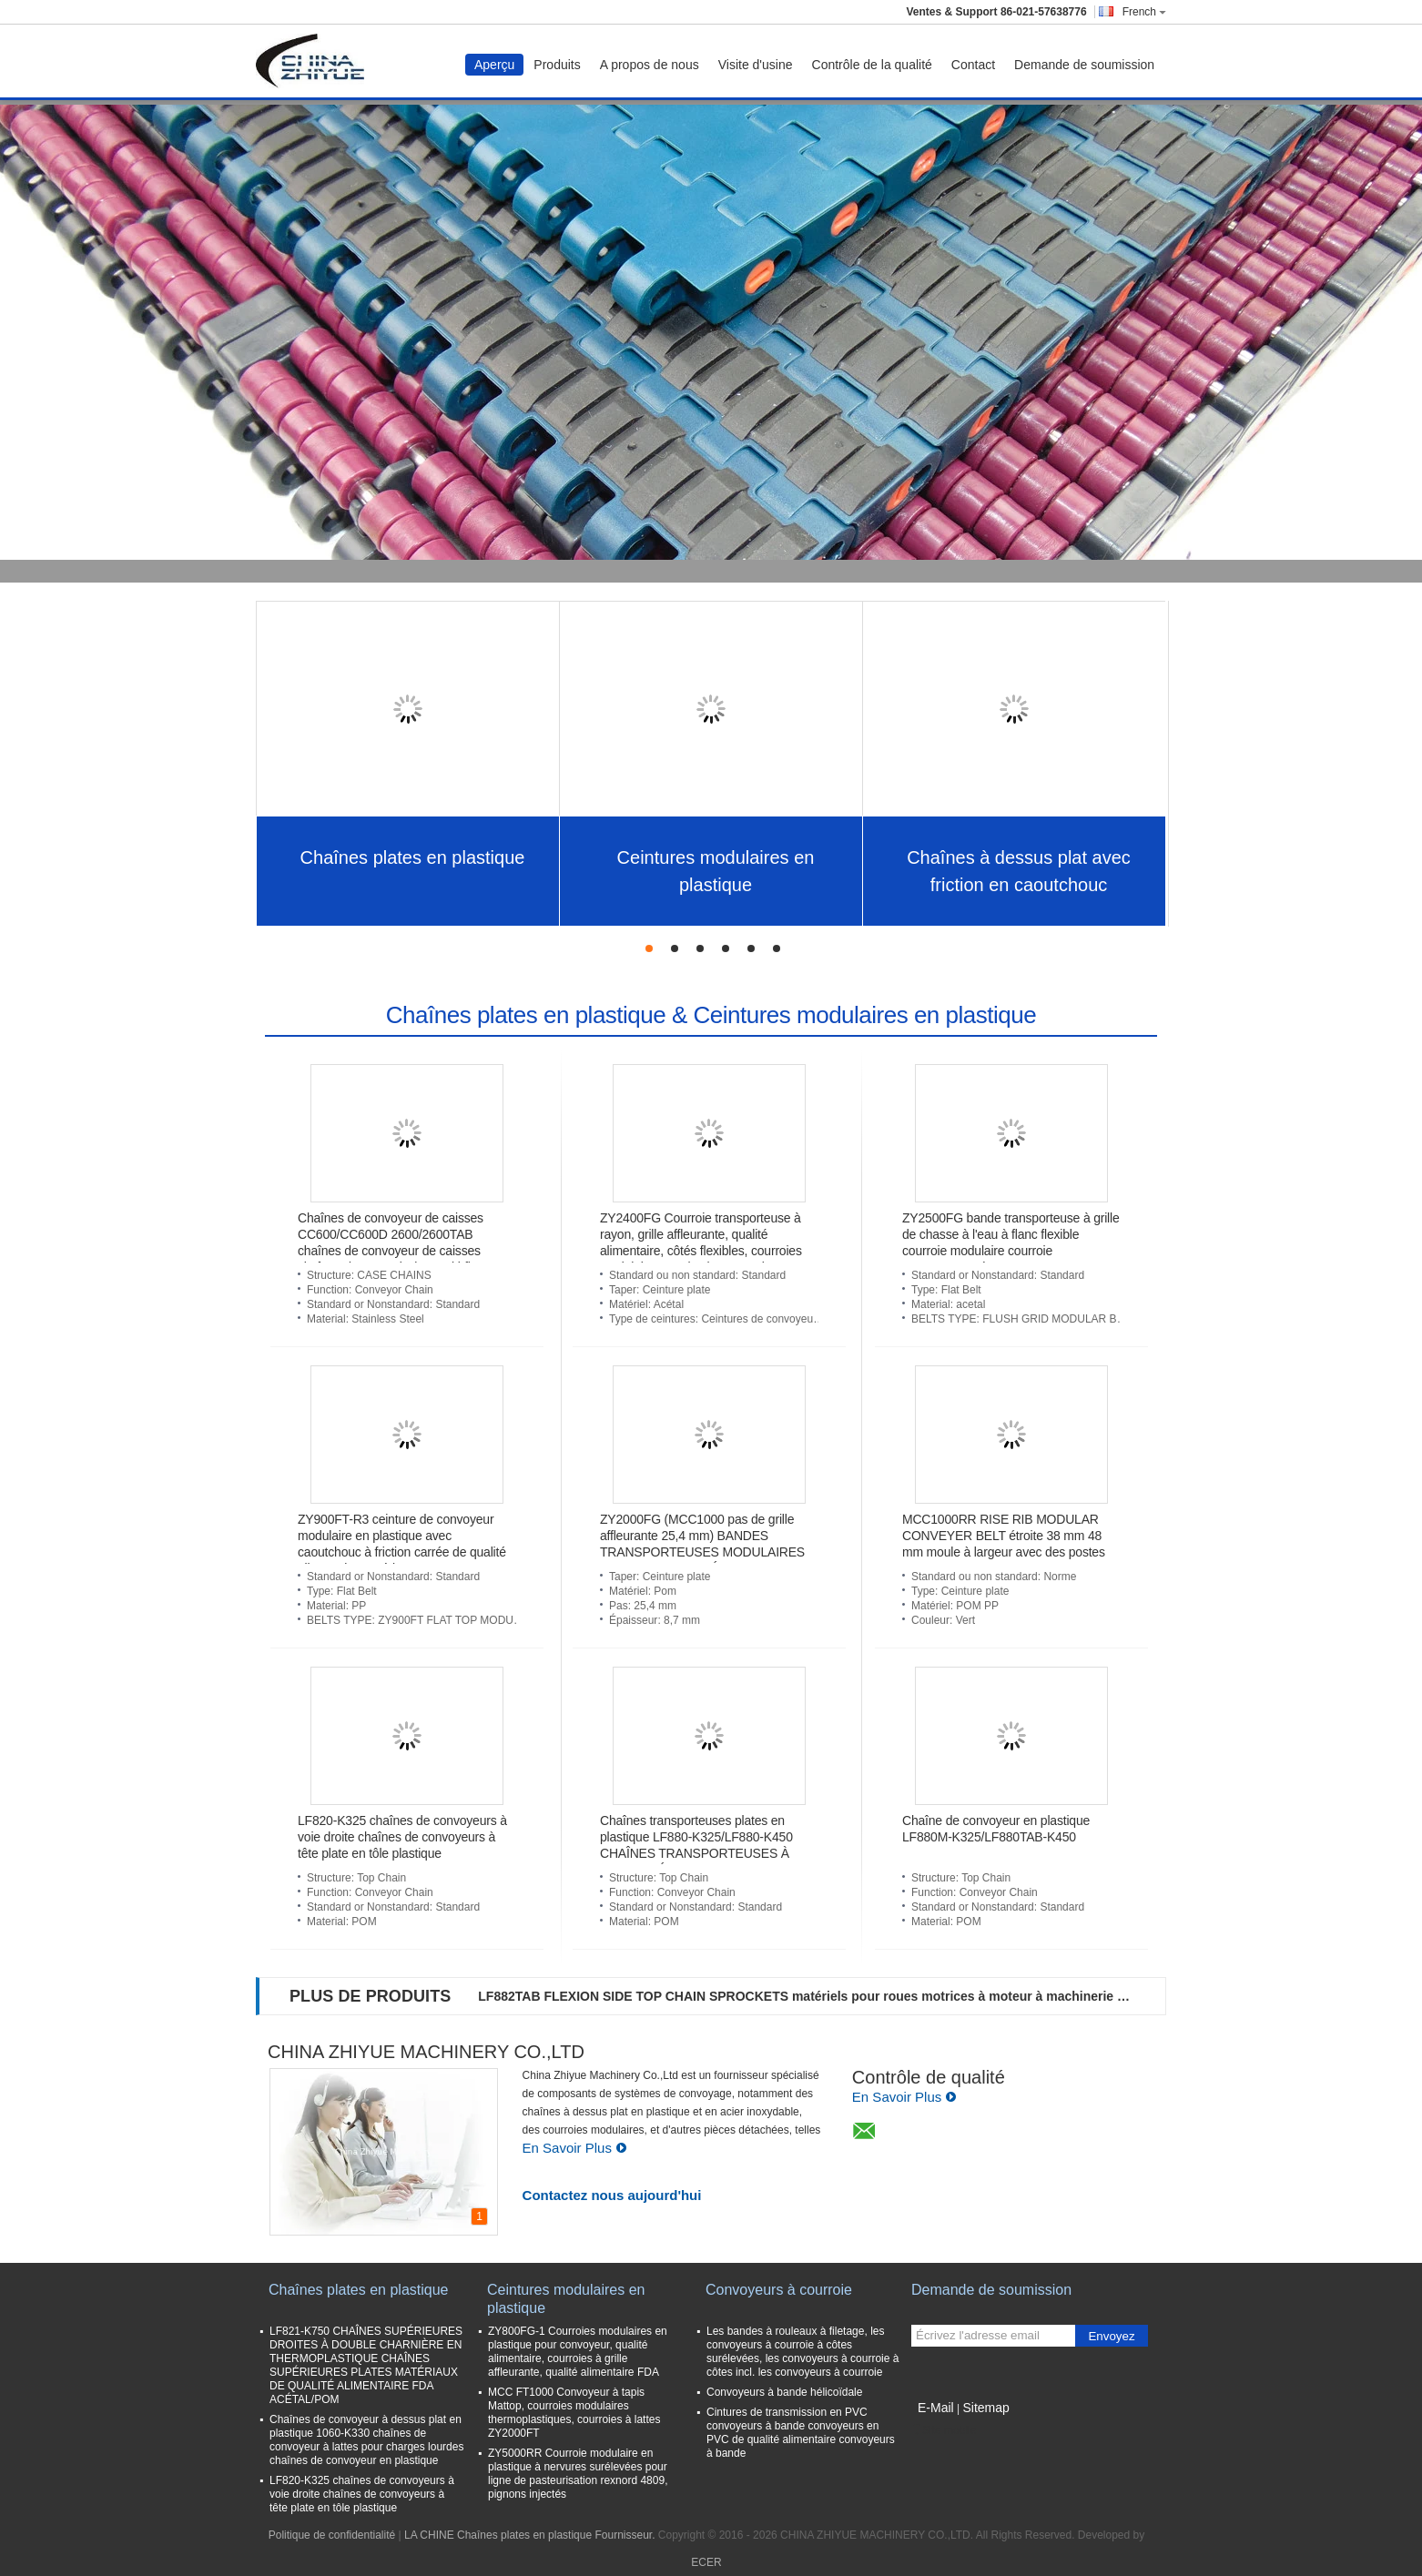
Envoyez (1111, 2336)
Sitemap (985, 2407)
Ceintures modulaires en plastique (716, 871)
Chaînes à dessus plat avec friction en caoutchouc (1019, 871)
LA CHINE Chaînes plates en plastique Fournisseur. (531, 2535)
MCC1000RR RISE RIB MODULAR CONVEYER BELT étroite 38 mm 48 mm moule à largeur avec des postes (1003, 1535)
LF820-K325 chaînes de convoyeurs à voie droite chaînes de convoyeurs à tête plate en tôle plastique (402, 1837)
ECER (706, 2562)
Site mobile (943, 2430)
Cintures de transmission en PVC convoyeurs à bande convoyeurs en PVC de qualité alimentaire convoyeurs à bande (800, 2432)
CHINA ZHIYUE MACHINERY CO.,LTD (426, 2052)
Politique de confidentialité (332, 2535)
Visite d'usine (755, 64)
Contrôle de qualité (928, 2077)
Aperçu (494, 64)
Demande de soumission (1084, 64)
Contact (973, 64)
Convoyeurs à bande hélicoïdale (784, 2392)
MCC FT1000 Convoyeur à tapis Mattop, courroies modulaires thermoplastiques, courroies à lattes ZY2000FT (574, 2412)
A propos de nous (649, 64)
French (1144, 11)
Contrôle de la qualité (872, 64)
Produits (556, 64)
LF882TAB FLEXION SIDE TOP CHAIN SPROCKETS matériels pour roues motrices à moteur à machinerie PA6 (806, 1996)
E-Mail (936, 2407)
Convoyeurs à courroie (779, 2289)
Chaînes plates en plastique (412, 857)
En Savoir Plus (575, 2147)
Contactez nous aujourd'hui (612, 2195)
